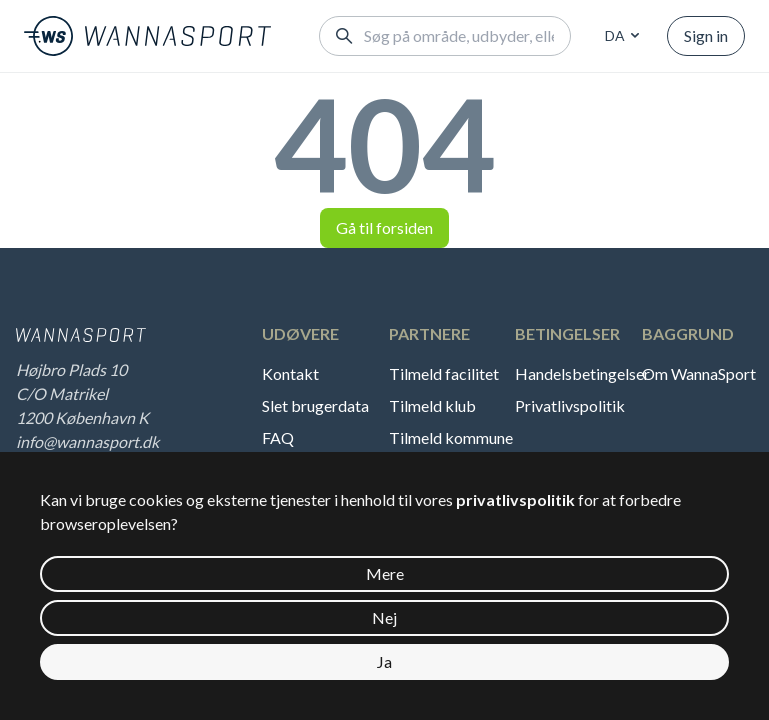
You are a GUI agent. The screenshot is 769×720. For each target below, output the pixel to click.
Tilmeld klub (432, 405)
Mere (385, 573)
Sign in (706, 35)
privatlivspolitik (515, 499)
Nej (384, 617)
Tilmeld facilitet (444, 373)
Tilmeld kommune (451, 437)
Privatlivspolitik (570, 405)
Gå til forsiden (384, 227)
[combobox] (619, 36)
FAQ (278, 437)
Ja (384, 661)
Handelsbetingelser (579, 373)
